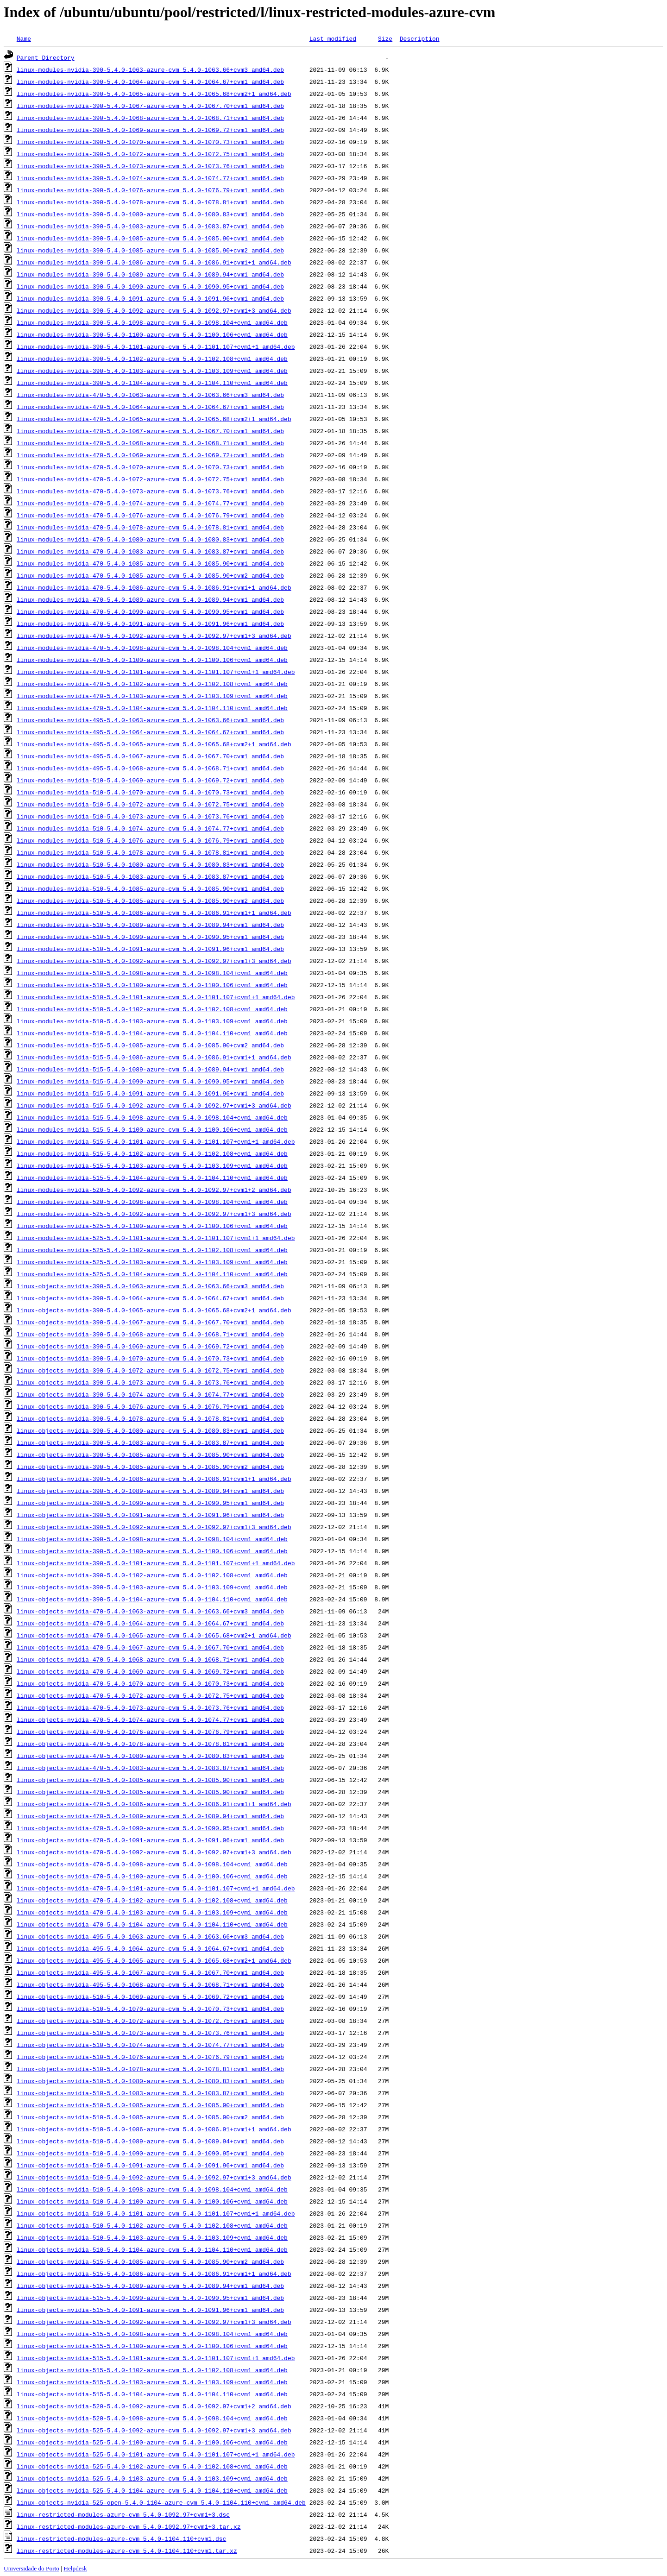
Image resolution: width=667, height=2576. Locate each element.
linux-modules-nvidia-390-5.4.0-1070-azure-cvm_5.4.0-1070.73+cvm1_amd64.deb (150, 142)
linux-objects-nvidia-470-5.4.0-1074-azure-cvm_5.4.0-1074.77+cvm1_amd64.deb (150, 1719)
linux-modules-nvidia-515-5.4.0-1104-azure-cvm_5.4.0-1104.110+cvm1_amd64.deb (152, 1177)
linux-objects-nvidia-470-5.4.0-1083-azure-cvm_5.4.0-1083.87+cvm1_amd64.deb (150, 1768)
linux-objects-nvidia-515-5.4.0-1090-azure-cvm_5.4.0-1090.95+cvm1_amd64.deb (150, 2297)
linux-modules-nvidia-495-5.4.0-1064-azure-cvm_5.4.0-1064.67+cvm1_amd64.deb (150, 732)
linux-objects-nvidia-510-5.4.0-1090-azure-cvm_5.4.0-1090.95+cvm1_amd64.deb (150, 2153)
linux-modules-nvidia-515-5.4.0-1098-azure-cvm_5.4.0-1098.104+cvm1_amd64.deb (152, 1117)
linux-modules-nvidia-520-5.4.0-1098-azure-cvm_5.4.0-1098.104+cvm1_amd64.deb (152, 1201)
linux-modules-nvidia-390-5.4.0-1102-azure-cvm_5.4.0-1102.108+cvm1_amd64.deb (152, 358)
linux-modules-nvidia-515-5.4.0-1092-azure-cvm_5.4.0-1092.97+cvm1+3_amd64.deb (154, 1105)
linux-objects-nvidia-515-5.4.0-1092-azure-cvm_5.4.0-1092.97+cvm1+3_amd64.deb (154, 2322)
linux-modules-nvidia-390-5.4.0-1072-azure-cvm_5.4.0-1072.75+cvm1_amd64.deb (150, 154)
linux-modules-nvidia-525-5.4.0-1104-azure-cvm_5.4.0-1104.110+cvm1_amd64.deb (152, 1274)
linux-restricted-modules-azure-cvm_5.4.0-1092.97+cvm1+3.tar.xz (129, 2526)
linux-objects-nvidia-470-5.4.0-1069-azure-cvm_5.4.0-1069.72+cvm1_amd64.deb (150, 1671)
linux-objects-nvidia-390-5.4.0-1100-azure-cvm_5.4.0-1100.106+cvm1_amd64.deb (152, 1551)
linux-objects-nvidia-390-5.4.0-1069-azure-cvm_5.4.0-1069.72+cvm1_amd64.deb (150, 1346)
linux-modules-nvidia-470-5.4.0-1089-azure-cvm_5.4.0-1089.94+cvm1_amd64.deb (150, 599)
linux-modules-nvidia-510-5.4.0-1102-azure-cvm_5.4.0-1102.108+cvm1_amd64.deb (152, 1009)
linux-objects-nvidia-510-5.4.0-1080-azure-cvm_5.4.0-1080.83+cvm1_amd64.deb (150, 2081)
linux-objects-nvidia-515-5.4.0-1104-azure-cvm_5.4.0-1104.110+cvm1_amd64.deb (152, 2394)
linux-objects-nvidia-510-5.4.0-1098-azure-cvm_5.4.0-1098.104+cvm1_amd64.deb (152, 2189)
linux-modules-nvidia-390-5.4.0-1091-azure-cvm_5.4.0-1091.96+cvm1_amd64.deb (150, 298)
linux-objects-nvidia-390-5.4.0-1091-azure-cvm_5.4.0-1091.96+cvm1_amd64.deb (150, 1515)
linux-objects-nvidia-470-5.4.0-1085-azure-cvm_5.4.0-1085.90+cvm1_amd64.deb (150, 1780)
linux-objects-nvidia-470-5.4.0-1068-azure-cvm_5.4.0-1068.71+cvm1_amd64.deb (150, 1659)
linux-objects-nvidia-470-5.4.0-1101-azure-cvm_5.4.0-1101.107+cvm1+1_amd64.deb (156, 1888)
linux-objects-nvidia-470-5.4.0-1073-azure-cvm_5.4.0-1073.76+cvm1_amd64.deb (150, 1707)
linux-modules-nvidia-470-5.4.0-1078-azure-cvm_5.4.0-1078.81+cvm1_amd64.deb (150, 527)
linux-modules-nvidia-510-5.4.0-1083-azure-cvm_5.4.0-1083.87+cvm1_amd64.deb (150, 876)
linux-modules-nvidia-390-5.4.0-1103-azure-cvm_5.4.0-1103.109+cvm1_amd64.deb (152, 370)
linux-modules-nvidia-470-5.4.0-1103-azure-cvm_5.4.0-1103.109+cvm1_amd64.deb (152, 696)
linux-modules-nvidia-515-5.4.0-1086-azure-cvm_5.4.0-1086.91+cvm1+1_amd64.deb (154, 1057)
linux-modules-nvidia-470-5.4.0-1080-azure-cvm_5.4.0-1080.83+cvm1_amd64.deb (150, 539)
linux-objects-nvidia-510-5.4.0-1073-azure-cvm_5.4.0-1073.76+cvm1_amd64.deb (150, 2032)
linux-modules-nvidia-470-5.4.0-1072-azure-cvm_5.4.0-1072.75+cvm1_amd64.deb (150, 479)
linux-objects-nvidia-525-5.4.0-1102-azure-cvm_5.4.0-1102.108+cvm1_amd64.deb (152, 2466)
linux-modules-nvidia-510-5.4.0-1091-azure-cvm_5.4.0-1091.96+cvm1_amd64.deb (150, 949)
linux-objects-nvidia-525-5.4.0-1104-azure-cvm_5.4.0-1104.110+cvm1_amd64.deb (152, 2490)
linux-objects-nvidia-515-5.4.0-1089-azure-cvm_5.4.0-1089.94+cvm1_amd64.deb (150, 2285)
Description (420, 38)
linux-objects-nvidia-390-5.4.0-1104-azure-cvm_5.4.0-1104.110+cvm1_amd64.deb (152, 1599)
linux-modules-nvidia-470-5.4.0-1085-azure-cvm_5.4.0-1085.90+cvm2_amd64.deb (150, 575)
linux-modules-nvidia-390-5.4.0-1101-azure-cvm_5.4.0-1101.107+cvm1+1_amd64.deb (156, 346)
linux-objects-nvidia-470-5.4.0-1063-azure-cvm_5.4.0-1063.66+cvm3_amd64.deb (150, 1611)
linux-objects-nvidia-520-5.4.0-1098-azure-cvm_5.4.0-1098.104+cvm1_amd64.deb (152, 2418)
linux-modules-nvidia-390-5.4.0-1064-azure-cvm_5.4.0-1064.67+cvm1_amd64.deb (150, 81)
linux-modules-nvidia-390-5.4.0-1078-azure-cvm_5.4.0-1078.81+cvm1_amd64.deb (150, 202)
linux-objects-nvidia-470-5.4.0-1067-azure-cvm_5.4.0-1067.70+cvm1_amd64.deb (150, 1647)
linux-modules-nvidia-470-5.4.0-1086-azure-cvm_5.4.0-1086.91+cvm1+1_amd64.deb (154, 587)
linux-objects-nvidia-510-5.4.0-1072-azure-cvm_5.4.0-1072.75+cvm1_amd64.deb (150, 2020)
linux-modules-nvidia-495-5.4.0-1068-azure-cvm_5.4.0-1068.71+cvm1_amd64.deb (150, 768)
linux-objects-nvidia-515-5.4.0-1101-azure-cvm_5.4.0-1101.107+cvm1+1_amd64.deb (156, 2358)
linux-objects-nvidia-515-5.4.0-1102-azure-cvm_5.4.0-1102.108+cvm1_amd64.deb (152, 2370)
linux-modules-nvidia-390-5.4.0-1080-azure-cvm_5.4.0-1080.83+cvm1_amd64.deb (150, 214)
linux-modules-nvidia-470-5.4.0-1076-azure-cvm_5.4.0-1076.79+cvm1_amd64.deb (150, 515)
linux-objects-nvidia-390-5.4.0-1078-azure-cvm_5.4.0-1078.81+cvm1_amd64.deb (150, 1418)
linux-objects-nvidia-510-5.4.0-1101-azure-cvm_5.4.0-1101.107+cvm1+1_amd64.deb (156, 2213)
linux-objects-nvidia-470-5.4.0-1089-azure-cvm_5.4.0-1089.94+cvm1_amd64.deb (150, 1816)
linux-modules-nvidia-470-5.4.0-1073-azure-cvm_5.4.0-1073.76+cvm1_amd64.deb (150, 491)
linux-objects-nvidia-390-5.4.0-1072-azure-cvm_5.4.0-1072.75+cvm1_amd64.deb (150, 1370)
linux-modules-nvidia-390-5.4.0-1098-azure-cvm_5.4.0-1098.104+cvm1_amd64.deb (152, 322)
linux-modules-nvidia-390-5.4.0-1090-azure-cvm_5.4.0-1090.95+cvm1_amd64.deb (150, 286)
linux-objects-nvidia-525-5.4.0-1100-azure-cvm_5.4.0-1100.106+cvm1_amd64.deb (152, 2442)
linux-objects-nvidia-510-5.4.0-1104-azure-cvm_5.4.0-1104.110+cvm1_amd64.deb (152, 2249)
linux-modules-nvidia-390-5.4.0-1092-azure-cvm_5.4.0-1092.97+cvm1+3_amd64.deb (154, 310)
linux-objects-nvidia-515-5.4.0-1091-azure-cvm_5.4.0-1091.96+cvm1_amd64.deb (150, 2309)
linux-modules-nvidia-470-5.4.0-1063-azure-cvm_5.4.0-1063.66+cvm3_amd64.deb (150, 394)
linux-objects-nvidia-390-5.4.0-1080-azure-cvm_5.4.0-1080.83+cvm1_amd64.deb (150, 1430)
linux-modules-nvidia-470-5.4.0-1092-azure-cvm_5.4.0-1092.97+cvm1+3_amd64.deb (154, 635)
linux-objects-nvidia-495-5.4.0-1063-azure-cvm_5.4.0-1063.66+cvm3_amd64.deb (150, 1936)
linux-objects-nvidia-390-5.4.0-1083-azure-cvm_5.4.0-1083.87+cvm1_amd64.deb (150, 1442)
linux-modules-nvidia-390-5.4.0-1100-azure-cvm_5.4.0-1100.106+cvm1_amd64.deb (152, 334)
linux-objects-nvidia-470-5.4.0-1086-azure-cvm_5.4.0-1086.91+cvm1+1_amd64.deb (154, 1804)
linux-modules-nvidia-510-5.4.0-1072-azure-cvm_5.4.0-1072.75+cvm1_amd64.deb (150, 804)
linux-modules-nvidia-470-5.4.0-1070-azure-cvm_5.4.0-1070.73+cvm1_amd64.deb (150, 467)
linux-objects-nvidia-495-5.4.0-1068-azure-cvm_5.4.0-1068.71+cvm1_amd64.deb (150, 1984)
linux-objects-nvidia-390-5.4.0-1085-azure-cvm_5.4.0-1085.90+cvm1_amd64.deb (150, 1454)
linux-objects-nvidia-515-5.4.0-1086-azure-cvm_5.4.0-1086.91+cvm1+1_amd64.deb (154, 2273)
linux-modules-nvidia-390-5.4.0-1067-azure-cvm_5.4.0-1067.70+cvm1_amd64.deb (150, 105)
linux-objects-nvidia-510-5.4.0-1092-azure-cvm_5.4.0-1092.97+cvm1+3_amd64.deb (154, 2177)
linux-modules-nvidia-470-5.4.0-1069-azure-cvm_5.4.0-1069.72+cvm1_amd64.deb (150, 455)
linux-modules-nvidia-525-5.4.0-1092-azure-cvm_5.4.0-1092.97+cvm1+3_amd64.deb (154, 1213)
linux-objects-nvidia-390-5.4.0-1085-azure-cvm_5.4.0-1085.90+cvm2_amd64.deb (150, 1466)
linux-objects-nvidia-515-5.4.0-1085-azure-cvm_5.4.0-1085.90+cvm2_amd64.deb (150, 2261)
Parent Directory (46, 57)
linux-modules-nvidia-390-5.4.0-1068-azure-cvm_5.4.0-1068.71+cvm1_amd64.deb (150, 117)
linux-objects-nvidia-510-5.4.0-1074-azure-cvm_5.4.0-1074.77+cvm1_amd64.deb (150, 2045)
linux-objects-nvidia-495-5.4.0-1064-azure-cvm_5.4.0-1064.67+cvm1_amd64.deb (150, 1948)
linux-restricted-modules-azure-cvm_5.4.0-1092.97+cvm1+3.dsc (123, 2514)
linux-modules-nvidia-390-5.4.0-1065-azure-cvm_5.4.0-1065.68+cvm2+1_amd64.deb (154, 93)
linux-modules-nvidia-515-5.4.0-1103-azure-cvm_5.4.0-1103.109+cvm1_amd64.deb (152, 1165)
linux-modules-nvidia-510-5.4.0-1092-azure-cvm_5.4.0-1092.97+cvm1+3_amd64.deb (154, 961)
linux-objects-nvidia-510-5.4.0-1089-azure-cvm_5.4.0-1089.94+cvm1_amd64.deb (150, 2141)
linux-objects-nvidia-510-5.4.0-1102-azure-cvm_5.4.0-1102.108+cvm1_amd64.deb (152, 2225)
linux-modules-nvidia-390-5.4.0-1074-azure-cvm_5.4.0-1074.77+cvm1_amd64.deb (150, 178)
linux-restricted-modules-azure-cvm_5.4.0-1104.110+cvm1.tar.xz (127, 2550)
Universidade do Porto (31, 2568)
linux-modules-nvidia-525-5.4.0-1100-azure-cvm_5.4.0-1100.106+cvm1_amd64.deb (152, 1226)
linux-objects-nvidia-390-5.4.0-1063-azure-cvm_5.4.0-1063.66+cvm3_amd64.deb (150, 1286)
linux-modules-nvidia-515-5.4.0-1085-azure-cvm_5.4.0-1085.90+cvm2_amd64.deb (150, 1045)
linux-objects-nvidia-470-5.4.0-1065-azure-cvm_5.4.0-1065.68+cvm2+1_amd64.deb (154, 1635)
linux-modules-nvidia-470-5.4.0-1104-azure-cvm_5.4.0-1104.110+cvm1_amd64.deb (152, 708)
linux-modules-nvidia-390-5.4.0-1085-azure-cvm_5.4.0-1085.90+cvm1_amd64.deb (150, 238)
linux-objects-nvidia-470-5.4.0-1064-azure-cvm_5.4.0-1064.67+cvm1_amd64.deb (150, 1623)
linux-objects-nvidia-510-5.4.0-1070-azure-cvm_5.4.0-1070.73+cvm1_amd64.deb (150, 2008)
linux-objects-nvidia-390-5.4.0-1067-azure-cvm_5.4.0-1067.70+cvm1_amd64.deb (150, 1322)
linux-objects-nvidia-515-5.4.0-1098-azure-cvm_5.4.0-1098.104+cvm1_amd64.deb (152, 2334)
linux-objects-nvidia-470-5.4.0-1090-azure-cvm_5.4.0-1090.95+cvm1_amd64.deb (150, 1828)
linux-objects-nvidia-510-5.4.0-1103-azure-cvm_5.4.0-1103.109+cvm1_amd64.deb (152, 2237)
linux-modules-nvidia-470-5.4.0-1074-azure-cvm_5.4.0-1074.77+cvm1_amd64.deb (150, 503)
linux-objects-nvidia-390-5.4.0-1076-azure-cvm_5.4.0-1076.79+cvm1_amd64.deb (150, 1406)
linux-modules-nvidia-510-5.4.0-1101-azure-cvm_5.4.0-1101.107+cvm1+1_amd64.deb (156, 997)
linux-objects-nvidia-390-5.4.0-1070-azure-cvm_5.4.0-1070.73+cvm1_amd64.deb (150, 1358)
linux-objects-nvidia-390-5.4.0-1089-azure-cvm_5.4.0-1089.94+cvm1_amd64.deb (150, 1490)
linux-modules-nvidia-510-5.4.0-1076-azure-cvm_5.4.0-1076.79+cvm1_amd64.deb (150, 840)
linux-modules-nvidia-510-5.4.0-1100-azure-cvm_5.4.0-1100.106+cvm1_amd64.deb (152, 985)
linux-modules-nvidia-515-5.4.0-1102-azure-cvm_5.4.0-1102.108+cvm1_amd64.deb (152, 1153)
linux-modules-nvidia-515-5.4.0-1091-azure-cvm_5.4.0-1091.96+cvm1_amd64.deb (150, 1093)
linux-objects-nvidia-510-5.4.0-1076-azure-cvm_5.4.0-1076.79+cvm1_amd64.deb (150, 2057)
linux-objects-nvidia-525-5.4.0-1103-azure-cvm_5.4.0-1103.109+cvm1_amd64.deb (152, 2478)
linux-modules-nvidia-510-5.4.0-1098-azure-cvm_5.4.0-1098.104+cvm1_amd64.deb (152, 973)
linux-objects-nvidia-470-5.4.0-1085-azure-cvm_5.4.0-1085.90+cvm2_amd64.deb (150, 1792)
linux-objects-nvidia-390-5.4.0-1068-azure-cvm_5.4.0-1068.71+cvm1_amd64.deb (150, 1334)
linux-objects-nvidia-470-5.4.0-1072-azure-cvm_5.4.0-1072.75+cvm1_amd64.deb (150, 1695)
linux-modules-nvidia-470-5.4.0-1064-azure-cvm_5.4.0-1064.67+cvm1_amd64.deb (150, 407)
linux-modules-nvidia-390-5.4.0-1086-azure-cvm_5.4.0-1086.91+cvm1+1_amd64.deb (154, 262)
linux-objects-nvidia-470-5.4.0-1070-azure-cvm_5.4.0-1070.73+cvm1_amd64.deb (150, 1683)
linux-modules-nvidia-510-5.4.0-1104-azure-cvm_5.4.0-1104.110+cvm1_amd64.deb (152, 1033)
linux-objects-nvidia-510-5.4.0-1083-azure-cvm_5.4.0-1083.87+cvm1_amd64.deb (150, 2093)
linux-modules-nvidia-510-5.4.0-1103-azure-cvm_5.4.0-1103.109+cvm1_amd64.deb (152, 1021)
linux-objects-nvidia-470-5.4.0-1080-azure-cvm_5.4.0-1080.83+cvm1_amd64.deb (150, 1755)
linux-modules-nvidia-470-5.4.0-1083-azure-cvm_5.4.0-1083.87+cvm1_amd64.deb (150, 551)
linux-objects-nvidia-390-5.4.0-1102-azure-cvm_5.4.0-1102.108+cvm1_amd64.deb (152, 1575)
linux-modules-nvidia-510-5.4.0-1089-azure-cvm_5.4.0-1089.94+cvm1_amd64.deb (150, 924)
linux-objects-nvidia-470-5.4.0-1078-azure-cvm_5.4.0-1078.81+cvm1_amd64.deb (150, 1743)
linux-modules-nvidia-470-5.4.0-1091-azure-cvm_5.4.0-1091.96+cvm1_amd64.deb (150, 623)
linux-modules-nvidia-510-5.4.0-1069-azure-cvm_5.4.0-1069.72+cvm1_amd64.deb (150, 780)
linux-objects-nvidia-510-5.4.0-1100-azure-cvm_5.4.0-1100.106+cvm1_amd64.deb (152, 2201)
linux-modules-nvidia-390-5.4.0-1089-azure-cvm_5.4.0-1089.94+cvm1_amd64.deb (150, 274)
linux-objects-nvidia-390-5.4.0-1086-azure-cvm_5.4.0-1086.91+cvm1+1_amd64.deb (154, 1478)
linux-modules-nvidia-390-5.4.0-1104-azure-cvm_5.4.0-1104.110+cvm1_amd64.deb (152, 382)
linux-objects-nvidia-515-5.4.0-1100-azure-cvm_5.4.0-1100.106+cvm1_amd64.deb (152, 2346)
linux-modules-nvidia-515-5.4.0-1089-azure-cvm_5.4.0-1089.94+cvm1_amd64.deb (150, 1069)
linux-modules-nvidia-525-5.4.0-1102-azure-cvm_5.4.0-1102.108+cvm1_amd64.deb (152, 1250)
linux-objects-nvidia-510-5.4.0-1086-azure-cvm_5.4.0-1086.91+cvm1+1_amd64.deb (154, 2129)
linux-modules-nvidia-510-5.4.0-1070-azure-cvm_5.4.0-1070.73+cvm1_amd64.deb (150, 792)
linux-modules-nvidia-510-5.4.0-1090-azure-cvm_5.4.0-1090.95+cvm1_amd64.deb (150, 936)
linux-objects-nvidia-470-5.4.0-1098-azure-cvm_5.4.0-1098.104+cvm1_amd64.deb (152, 1864)
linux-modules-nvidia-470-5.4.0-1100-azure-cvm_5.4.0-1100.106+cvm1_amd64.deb (152, 659)
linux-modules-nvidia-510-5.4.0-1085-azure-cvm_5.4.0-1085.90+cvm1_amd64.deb (150, 888)
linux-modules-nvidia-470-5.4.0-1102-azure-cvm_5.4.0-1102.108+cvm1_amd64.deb (152, 684)
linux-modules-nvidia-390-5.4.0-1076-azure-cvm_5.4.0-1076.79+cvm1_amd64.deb (150, 190)
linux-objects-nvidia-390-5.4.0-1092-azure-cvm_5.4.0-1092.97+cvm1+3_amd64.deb (154, 1527)
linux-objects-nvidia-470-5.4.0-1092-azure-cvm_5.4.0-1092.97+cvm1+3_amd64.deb (154, 1852)
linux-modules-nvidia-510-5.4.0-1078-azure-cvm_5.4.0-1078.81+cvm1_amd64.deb (150, 852)
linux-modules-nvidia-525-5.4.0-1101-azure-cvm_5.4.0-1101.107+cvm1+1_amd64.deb (156, 1238)
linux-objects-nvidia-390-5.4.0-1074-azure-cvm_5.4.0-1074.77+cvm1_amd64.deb (150, 1394)
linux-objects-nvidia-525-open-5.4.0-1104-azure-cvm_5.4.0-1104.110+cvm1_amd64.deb (161, 2502)
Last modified (332, 38)
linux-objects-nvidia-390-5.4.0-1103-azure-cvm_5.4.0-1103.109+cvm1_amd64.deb (152, 1587)
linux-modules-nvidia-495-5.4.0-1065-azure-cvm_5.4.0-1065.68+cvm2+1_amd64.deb (154, 744)
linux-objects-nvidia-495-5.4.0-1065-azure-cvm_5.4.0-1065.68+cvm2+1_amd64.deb (154, 1960)
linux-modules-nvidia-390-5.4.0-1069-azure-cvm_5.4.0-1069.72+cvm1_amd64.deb (150, 130)
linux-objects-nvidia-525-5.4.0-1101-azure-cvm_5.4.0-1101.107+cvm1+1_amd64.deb (156, 2454)
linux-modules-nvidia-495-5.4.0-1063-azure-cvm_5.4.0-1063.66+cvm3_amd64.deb (150, 720)
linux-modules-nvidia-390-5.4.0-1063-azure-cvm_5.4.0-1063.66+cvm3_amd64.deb (150, 69)
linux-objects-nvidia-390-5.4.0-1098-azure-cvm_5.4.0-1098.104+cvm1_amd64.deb (152, 1539)
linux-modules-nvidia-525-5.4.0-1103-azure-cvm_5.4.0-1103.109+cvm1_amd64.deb (152, 1262)
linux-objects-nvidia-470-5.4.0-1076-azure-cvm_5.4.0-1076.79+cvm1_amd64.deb (150, 1731)
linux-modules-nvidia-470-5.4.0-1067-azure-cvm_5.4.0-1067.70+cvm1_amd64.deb (150, 431)
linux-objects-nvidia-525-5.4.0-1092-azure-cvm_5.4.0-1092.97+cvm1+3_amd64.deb (154, 2430)
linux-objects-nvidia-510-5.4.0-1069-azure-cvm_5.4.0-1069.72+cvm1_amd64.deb (150, 1996)
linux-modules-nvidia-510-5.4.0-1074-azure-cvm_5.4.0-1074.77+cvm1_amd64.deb (150, 828)
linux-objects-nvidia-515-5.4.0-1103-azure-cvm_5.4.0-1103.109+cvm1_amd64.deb (152, 2382)
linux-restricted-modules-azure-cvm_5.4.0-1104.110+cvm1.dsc (121, 2538)
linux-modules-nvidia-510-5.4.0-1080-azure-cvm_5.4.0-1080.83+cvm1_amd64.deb (150, 864)
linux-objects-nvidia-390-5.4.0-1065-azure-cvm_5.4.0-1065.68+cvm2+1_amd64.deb (154, 1310)
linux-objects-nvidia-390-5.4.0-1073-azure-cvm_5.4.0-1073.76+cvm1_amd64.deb (150, 1382)
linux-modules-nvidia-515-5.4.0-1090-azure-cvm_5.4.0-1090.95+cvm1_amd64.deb (150, 1081)
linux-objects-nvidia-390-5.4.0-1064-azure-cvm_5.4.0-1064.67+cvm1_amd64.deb (150, 1298)
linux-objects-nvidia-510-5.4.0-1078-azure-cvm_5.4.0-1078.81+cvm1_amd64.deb (150, 2069)
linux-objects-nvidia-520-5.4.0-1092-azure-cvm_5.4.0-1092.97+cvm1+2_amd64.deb (154, 2406)
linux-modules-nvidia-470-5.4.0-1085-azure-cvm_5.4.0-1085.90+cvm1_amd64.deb (150, 563)
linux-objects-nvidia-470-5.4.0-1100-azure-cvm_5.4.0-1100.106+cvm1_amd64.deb (152, 1876)
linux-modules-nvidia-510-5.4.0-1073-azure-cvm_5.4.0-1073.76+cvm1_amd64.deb (150, 816)
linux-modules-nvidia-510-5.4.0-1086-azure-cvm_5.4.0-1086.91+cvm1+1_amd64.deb (154, 912)
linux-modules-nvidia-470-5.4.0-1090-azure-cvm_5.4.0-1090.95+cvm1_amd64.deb (150, 611)
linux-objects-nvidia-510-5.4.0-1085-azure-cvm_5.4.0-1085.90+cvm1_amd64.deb (150, 2105)
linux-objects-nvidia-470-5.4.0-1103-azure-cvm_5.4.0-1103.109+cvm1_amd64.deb (152, 1912)
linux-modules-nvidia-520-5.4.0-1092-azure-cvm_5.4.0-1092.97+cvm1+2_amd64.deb (154, 1189)
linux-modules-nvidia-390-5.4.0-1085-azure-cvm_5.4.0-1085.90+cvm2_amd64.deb (150, 250)
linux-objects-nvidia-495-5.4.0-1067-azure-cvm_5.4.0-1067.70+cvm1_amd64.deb (150, 1972)
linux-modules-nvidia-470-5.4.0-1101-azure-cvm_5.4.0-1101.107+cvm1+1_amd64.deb (156, 672)
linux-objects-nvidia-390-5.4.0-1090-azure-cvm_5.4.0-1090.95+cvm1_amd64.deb (150, 1503)
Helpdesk (75, 2568)
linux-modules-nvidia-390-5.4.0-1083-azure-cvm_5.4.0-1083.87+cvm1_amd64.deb (150, 226)
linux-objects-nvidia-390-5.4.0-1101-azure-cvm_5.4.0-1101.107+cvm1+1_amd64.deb (156, 1563)
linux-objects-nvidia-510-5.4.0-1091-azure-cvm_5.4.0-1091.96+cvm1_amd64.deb (150, 2165)
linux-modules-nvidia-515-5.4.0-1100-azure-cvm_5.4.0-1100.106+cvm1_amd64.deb (152, 1129)
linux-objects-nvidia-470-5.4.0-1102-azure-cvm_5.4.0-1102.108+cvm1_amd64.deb (152, 1900)
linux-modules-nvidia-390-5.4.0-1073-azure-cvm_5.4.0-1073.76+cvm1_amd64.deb (150, 166)
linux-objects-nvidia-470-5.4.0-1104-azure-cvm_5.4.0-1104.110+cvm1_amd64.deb (152, 1924)
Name (24, 38)
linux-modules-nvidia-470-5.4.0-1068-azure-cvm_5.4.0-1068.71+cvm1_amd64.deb (150, 443)
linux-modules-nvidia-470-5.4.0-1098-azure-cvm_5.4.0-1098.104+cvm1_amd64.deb (152, 647)
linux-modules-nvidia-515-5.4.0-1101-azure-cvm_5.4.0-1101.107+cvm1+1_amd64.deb (156, 1141)
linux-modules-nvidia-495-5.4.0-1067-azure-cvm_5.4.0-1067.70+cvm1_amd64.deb (150, 756)
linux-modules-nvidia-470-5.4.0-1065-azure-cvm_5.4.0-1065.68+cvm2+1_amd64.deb (154, 419)
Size (385, 38)
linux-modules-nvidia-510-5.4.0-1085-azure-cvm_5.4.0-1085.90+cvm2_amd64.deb (150, 900)
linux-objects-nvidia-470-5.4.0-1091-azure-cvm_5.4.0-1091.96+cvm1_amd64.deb (150, 1840)
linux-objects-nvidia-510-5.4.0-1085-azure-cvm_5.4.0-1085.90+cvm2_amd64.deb (150, 2117)
